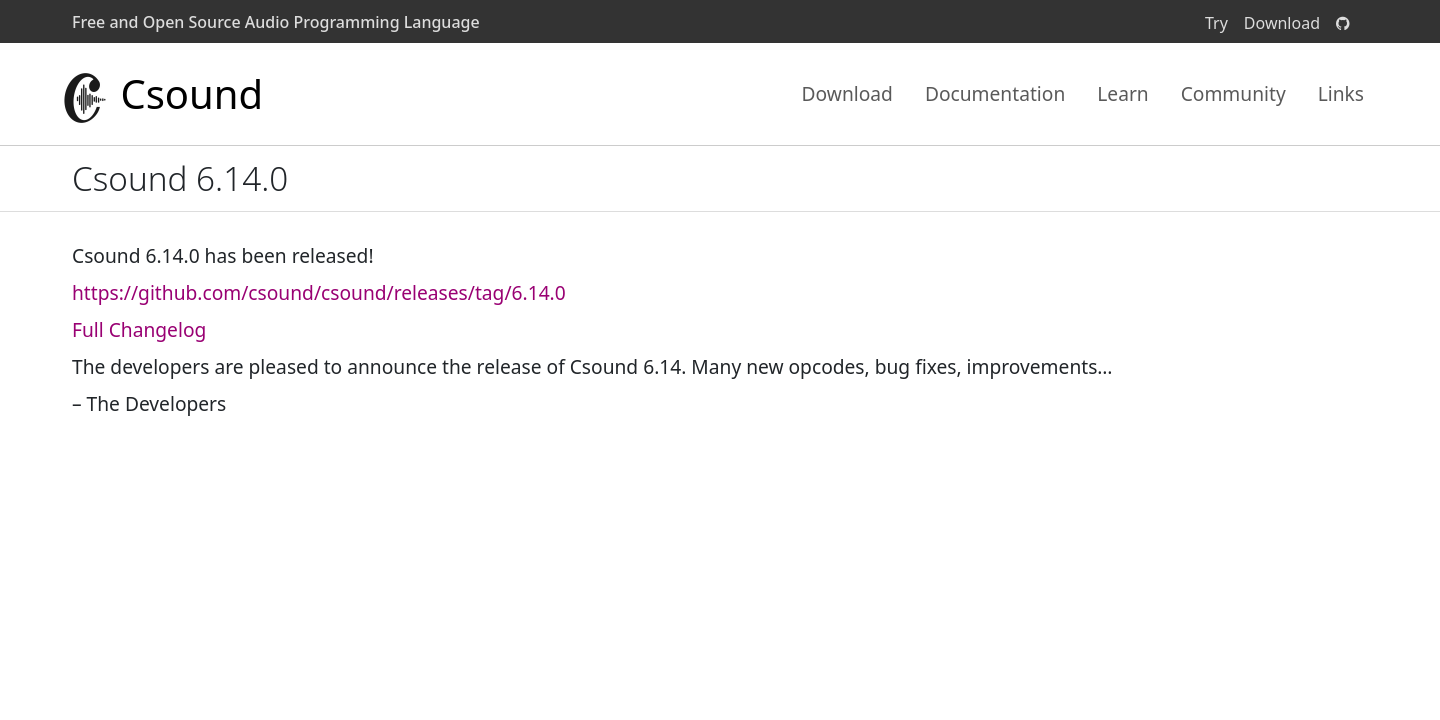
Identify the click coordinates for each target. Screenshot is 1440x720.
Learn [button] (1122, 93)
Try (1216, 23)
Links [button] (1341, 93)
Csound (161, 94)
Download (1282, 23)
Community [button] (1233, 93)
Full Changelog (139, 329)
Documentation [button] (995, 93)
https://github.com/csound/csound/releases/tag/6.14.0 (319, 292)
